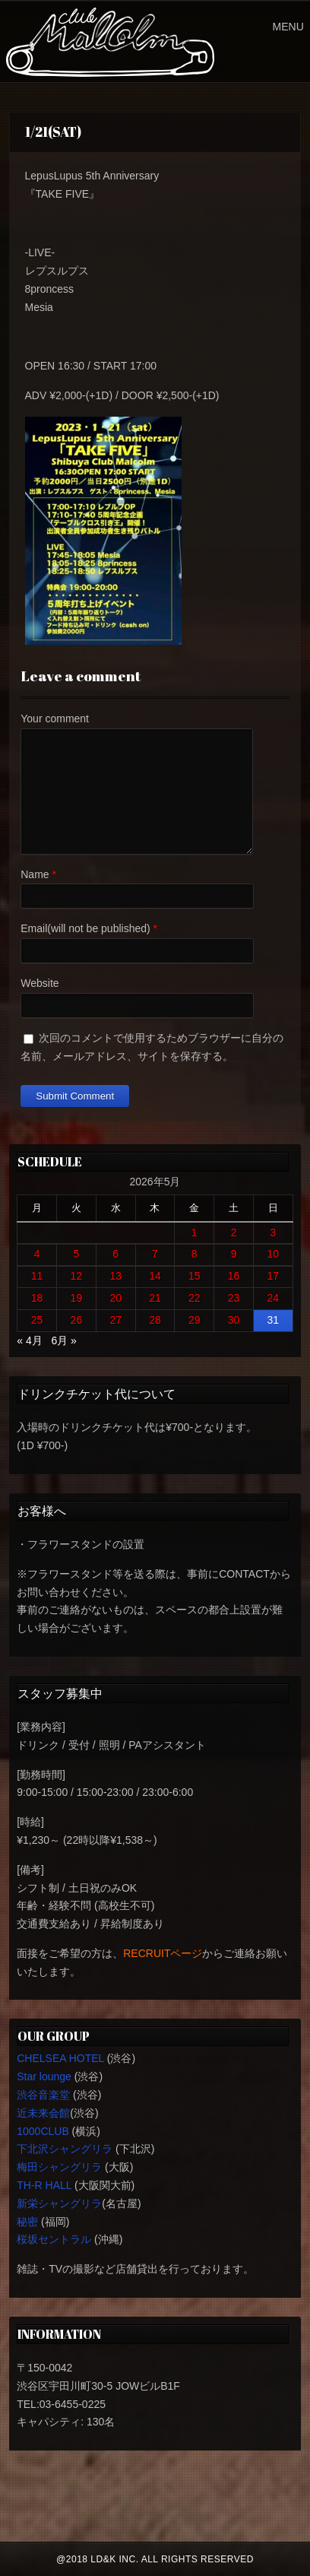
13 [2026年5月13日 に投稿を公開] (115, 1276)
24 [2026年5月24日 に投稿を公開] (273, 1298)
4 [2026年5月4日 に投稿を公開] (37, 1254)
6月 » (63, 1340)
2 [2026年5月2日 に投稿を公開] (234, 1232)
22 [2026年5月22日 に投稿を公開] (194, 1298)
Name (35, 874)
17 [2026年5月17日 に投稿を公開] (273, 1276)
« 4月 (29, 1340)
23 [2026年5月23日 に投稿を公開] (234, 1298)
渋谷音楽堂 (43, 2095)
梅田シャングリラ (59, 2167)
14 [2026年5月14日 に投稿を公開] (155, 1276)
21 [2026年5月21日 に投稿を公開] (155, 1298)
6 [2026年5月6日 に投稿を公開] (115, 1254)
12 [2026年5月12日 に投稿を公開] (77, 1276)
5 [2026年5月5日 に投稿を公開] (77, 1254)
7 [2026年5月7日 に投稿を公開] (155, 1254)
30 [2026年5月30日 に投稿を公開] (234, 1320)
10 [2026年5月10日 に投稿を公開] (273, 1254)
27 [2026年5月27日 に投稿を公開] (115, 1320)
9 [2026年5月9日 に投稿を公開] (234, 1254)
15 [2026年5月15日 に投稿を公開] (194, 1276)
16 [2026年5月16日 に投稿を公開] (234, 1276)
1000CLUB (43, 2131)
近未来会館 (43, 2113)
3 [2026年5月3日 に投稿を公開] (273, 1232)
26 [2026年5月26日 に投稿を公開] (77, 1320)
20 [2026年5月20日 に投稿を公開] (115, 1298)
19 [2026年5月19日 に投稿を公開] (77, 1298)
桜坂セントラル (54, 2239)
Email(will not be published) (85, 928)
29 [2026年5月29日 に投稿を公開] (194, 1320)
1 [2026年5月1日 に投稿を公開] (194, 1232)
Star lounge (44, 2076)
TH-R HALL (44, 2185)
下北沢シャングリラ (64, 2149)
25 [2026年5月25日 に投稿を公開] (37, 1320)
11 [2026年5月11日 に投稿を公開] (37, 1276)
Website (40, 983)
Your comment (55, 718)
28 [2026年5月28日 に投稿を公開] (155, 1320)
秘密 (27, 2222)
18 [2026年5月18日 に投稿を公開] (37, 1298)
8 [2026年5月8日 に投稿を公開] (194, 1254)
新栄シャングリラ (59, 2203)
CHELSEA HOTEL (60, 2058)
